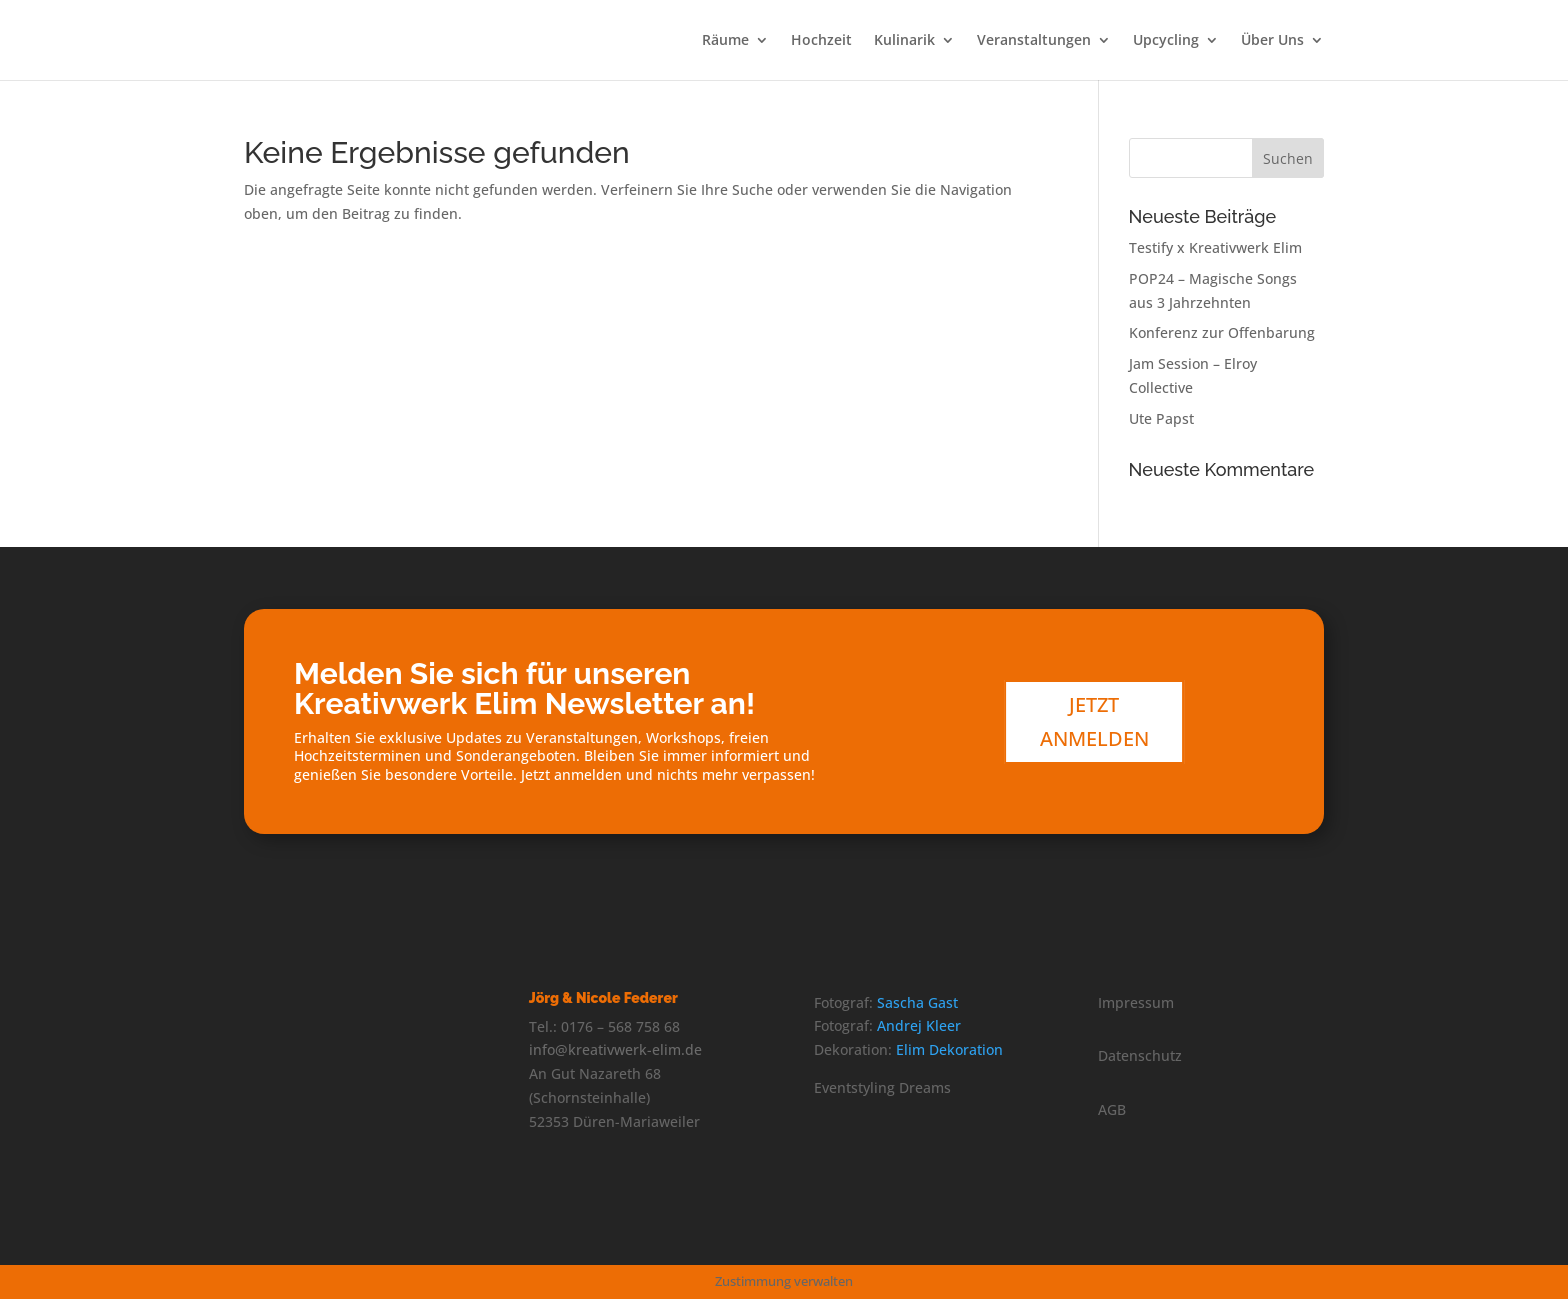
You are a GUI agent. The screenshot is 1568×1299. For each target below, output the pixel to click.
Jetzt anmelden (1094, 721)
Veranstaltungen (1034, 41)
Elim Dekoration (949, 1049)
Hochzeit (821, 41)
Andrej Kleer (919, 1025)
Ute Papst (1161, 418)
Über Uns (1272, 41)
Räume (725, 41)
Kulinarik (904, 41)
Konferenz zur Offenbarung (1222, 332)
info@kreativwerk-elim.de (615, 1049)
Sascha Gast (917, 1002)
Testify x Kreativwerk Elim (1215, 247)
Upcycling (1166, 41)
